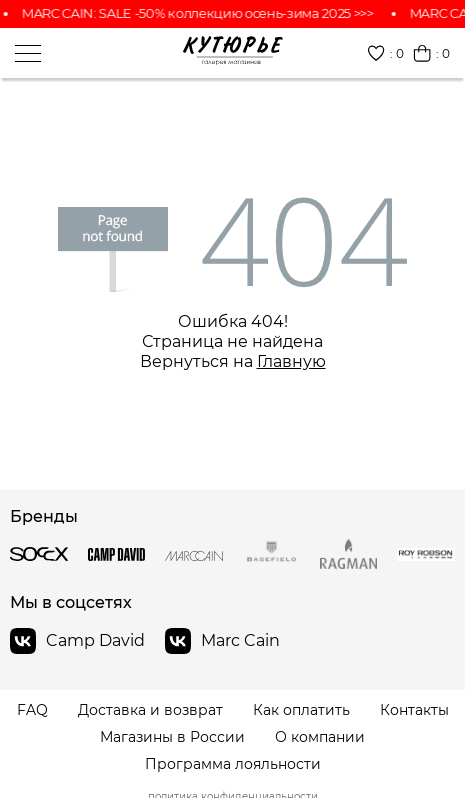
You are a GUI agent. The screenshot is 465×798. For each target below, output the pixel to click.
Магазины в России (172, 737)
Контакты (414, 710)
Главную (291, 361)
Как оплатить (301, 710)
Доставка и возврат (150, 710)
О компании (320, 737)
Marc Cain (222, 641)
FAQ (32, 710)
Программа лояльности (233, 764)
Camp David (77, 641)
